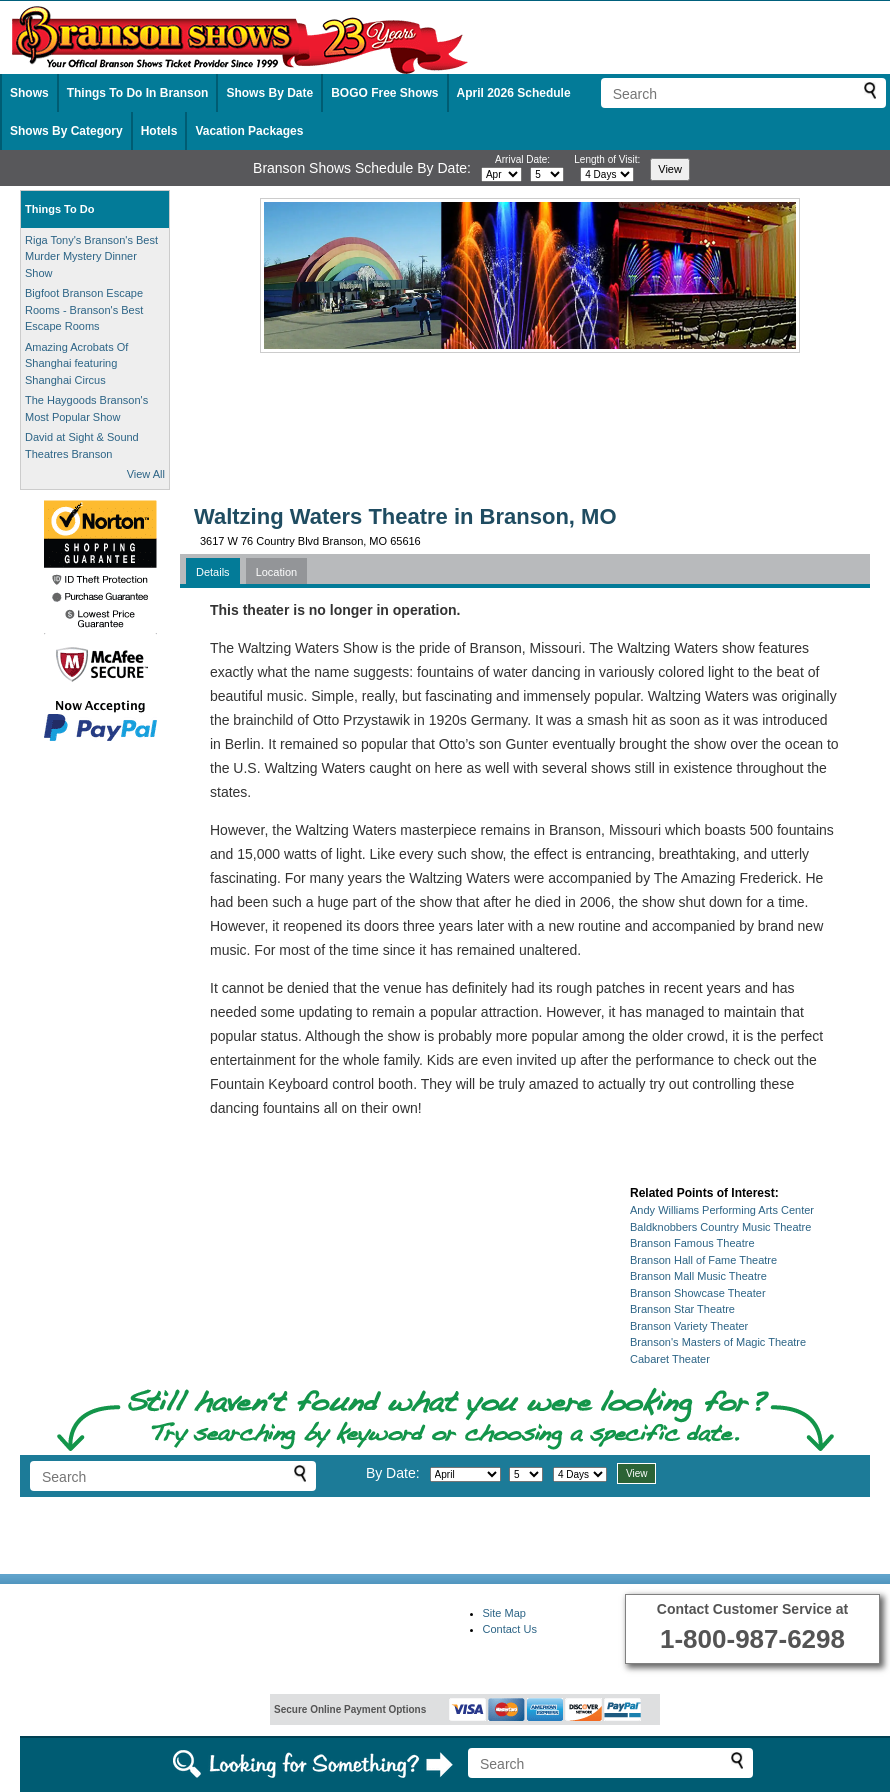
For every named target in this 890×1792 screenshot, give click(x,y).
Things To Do (59, 209)
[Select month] (501, 174)
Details (213, 572)
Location (277, 572)
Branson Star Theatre (682, 1309)
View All (146, 474)
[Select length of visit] (607, 174)
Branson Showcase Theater (698, 1293)
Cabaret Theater (670, 1359)
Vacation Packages (249, 131)
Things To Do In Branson (138, 93)
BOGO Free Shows (384, 93)
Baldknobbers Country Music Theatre (720, 1227)
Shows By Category (66, 131)
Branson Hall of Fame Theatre (703, 1260)
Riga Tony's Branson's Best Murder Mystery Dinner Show (91, 256)
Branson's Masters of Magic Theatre (718, 1342)
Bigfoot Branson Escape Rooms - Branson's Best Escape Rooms (84, 309)
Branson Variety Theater (689, 1326)
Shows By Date (269, 93)
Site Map (504, 1613)
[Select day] (547, 174)
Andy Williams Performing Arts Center (722, 1210)
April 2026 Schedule (514, 93)
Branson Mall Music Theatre (698, 1276)
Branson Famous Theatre (692, 1243)
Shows (29, 93)
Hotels (159, 131)
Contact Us (510, 1629)
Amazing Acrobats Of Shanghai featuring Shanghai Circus (76, 363)
